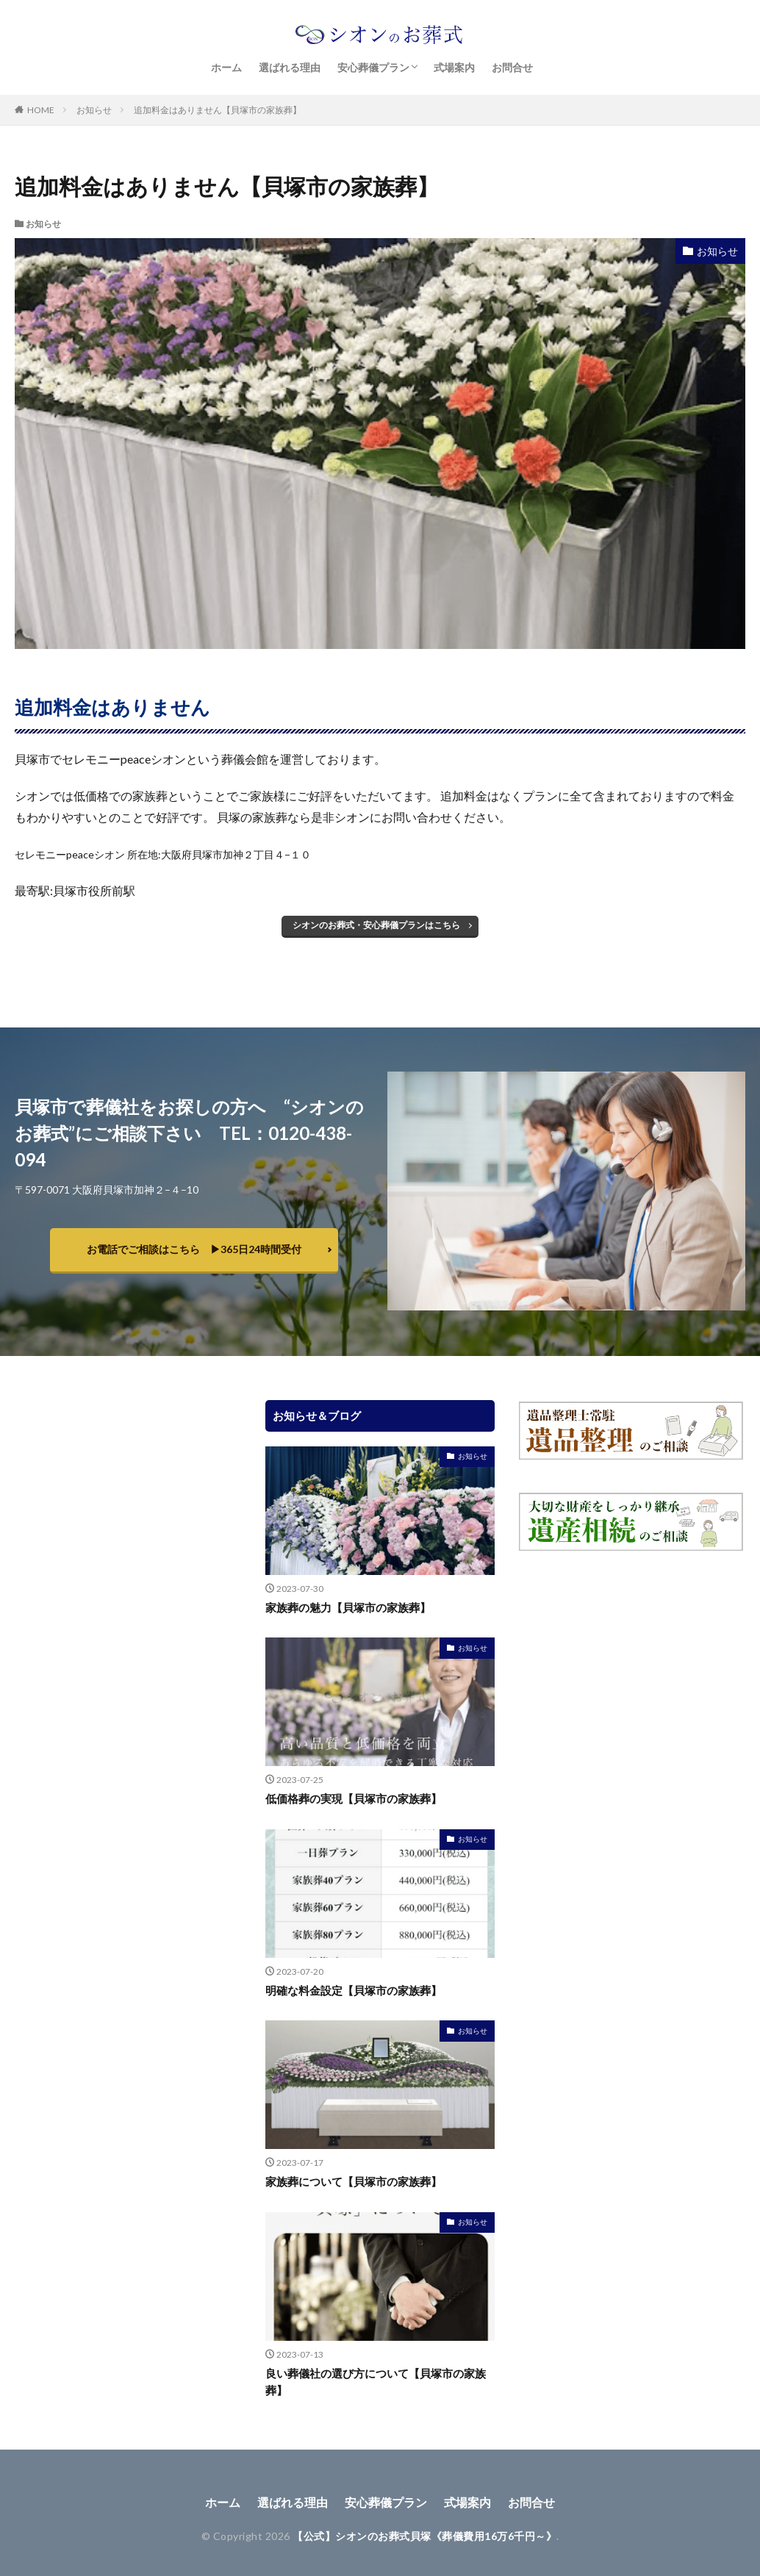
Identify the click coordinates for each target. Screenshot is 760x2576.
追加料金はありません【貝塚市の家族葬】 (217, 109)
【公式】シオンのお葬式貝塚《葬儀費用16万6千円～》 (424, 2536)
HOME (40, 109)
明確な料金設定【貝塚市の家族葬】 (353, 1990)
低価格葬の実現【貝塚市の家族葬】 (353, 1798)
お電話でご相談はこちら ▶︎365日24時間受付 (194, 1249)
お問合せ (512, 67)
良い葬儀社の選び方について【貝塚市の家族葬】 (375, 2382)
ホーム (226, 67)
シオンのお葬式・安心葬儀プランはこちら (376, 924)
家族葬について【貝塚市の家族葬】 (353, 2181)
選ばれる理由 (289, 67)
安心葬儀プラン (373, 67)
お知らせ (94, 109)
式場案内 (454, 67)
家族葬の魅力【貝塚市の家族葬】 (348, 1607)
